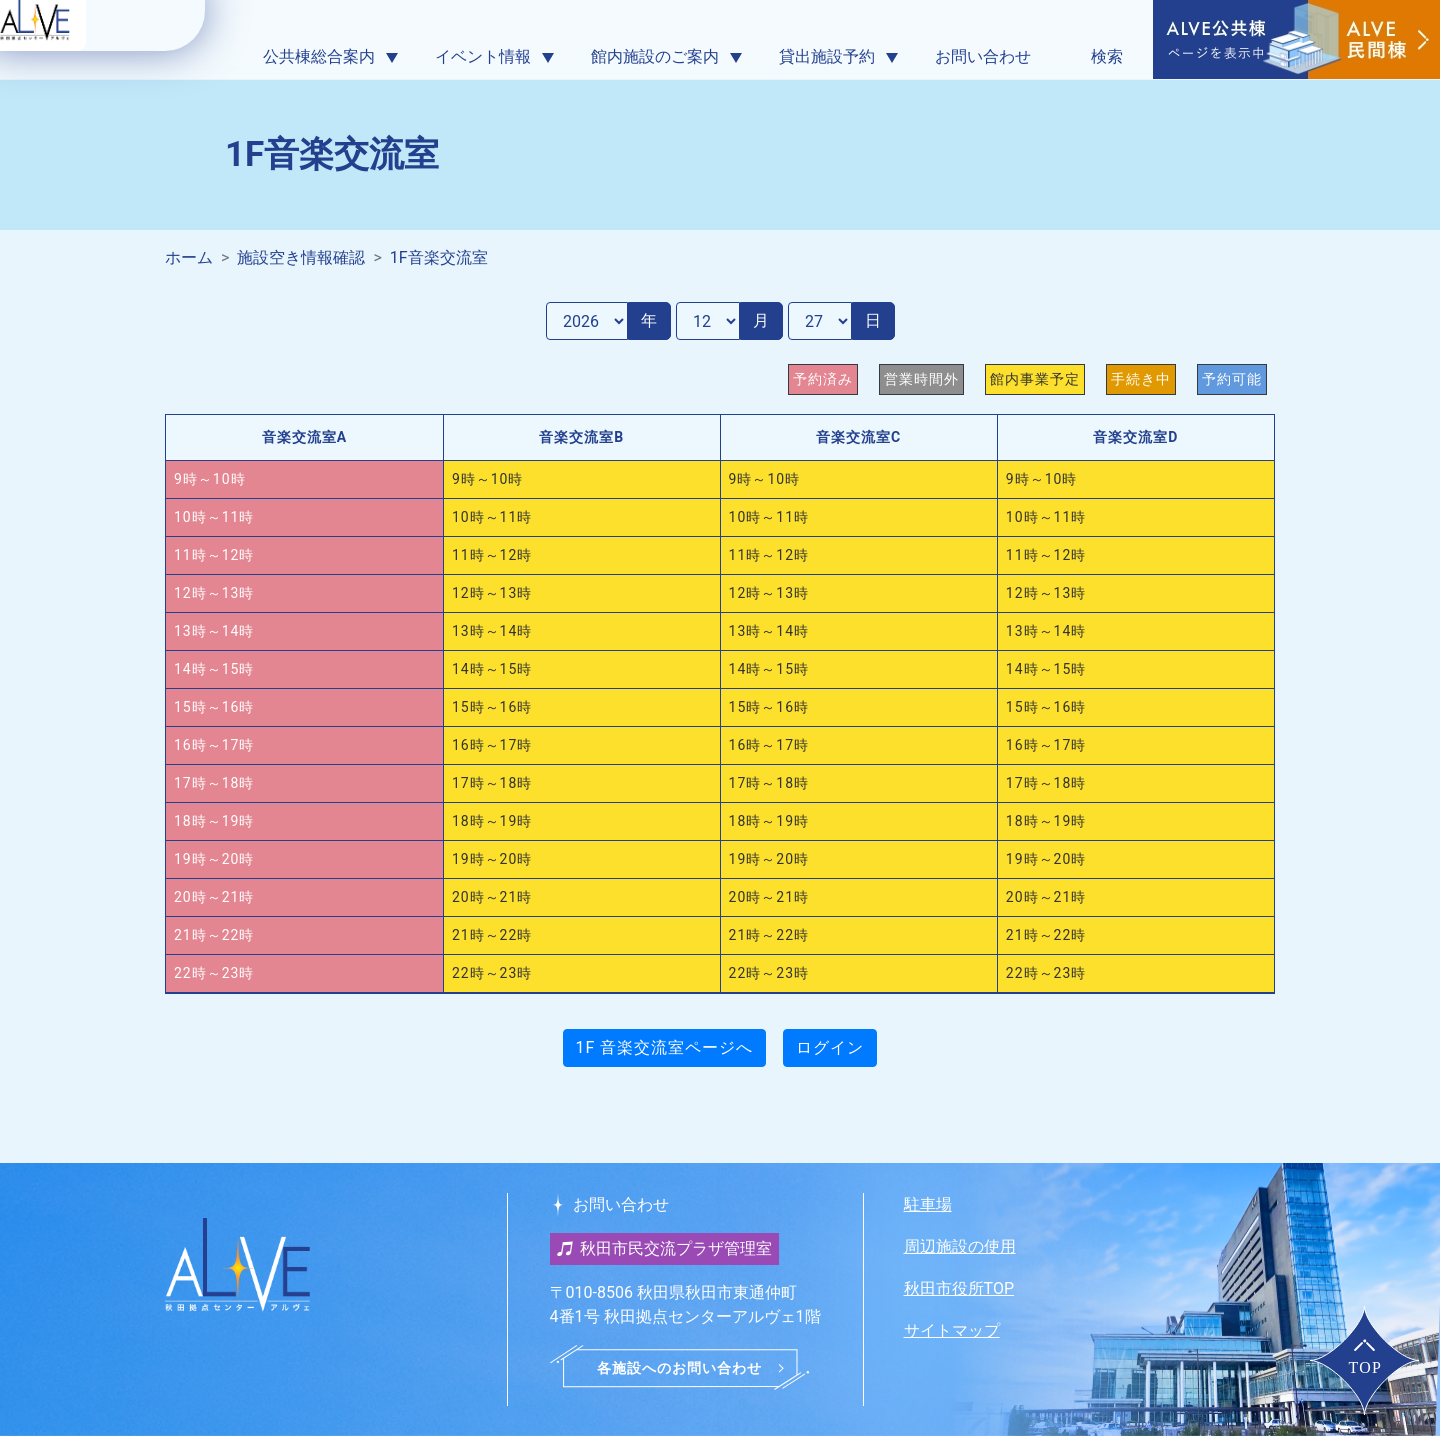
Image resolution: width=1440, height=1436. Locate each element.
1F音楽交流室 (439, 257)
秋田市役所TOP (959, 1288)
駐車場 (928, 1204)
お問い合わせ (983, 56)
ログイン (830, 1047)
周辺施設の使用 (960, 1246)
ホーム (189, 257)
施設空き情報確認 (301, 257)
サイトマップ (952, 1330)
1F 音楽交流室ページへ (665, 1047)
